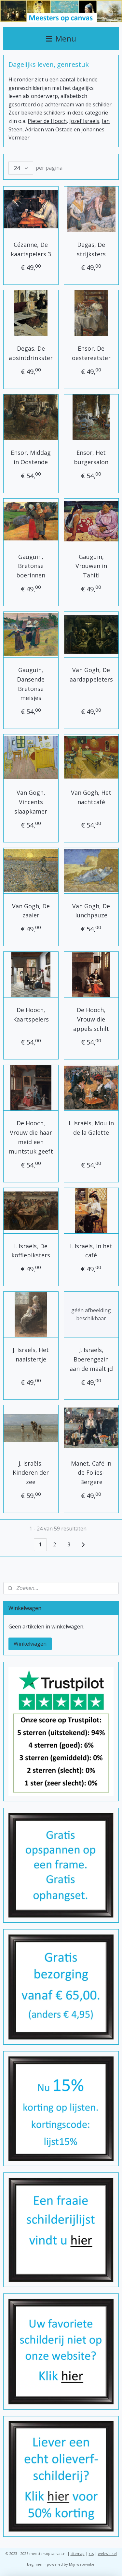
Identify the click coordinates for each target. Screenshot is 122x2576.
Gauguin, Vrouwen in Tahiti (91, 565)
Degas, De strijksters (91, 249)
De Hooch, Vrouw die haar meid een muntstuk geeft (31, 1137)
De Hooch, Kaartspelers (31, 1014)
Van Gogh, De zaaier (31, 910)
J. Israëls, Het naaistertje (31, 1354)
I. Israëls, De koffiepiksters (30, 1250)
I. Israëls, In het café (91, 1250)
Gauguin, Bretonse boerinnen (30, 565)
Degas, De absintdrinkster (31, 353)
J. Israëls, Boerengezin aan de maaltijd (91, 1359)
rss (91, 2553)
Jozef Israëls (84, 120)
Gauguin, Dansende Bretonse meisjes (31, 683)
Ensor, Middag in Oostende (31, 457)
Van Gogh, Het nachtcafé (91, 797)
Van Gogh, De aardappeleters (91, 674)
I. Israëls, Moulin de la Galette (91, 1127)
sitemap (78, 2553)
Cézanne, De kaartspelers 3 (31, 249)
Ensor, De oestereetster (91, 353)
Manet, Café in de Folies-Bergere (91, 1472)
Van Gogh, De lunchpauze (91, 910)
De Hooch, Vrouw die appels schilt (91, 1019)
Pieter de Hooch (47, 120)
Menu (61, 38)
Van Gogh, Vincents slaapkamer (30, 802)
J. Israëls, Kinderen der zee (31, 1472)
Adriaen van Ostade (49, 129)
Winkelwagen (30, 1643)
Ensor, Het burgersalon (91, 457)
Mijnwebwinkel (82, 2564)
